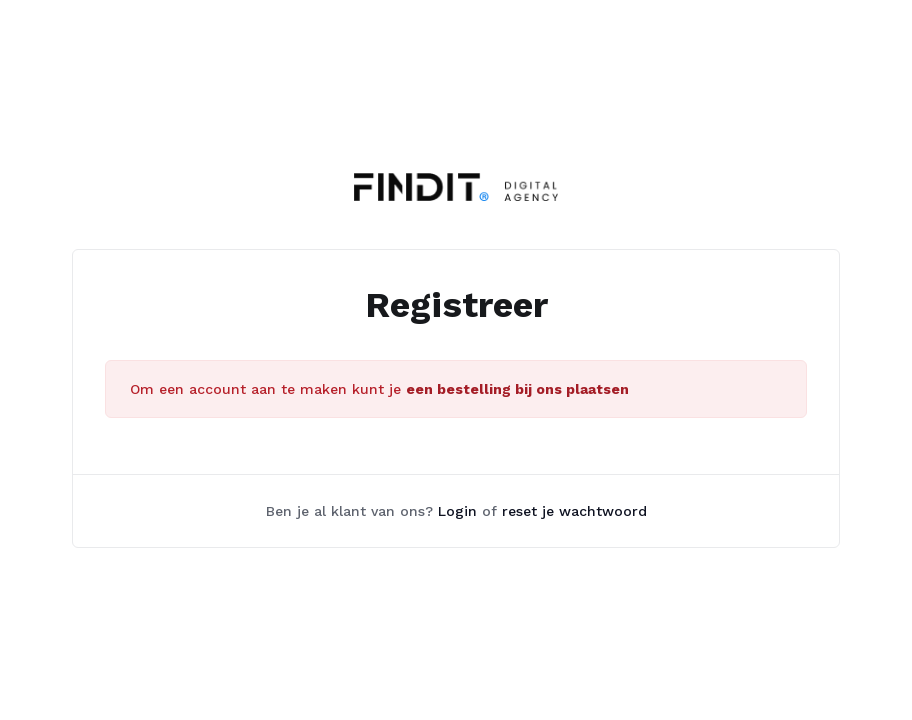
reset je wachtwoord (574, 511)
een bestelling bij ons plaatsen (517, 389)
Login (457, 511)
